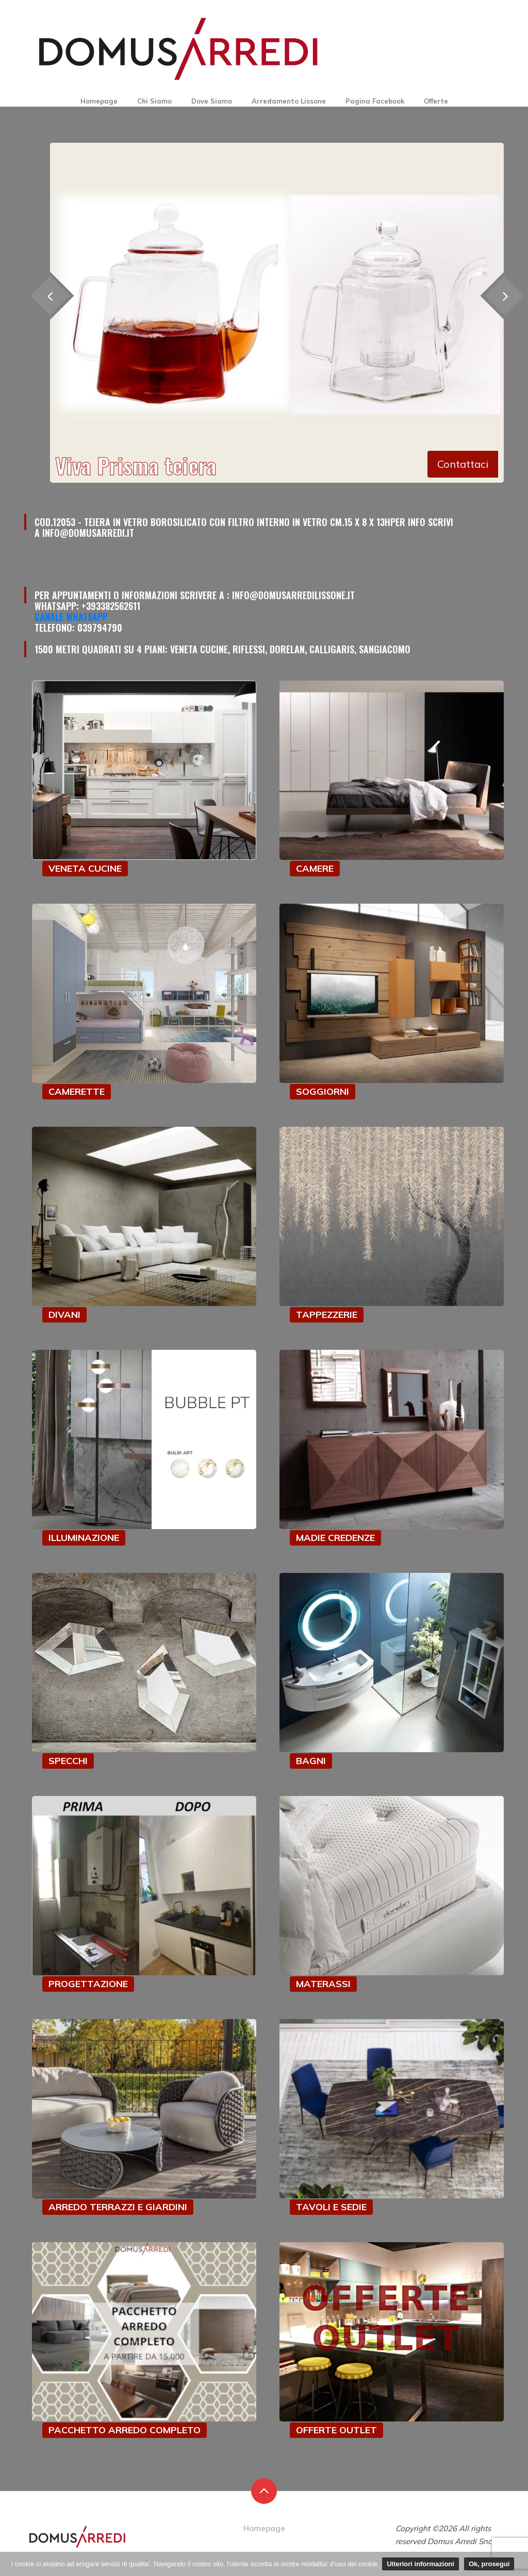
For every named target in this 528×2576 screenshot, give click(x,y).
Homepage (99, 101)
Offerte (436, 101)
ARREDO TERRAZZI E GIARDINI (117, 2207)
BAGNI (311, 1761)
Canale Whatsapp (71, 616)
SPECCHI (68, 1761)
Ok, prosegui (489, 2564)
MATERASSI (323, 1984)
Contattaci (462, 463)
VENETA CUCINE (85, 868)
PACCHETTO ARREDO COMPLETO (124, 2430)
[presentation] (50, 295)
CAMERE (315, 868)
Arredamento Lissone (289, 101)
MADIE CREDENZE (335, 1538)
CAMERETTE (76, 1091)
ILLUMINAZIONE (83, 1538)
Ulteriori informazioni (420, 2564)
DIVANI (64, 1314)
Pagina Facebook (374, 101)
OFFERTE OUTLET (336, 2430)
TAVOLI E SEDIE (331, 2207)
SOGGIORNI (322, 1091)
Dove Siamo (211, 101)
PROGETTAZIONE (88, 1984)
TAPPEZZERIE (326, 1314)
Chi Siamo (154, 101)
